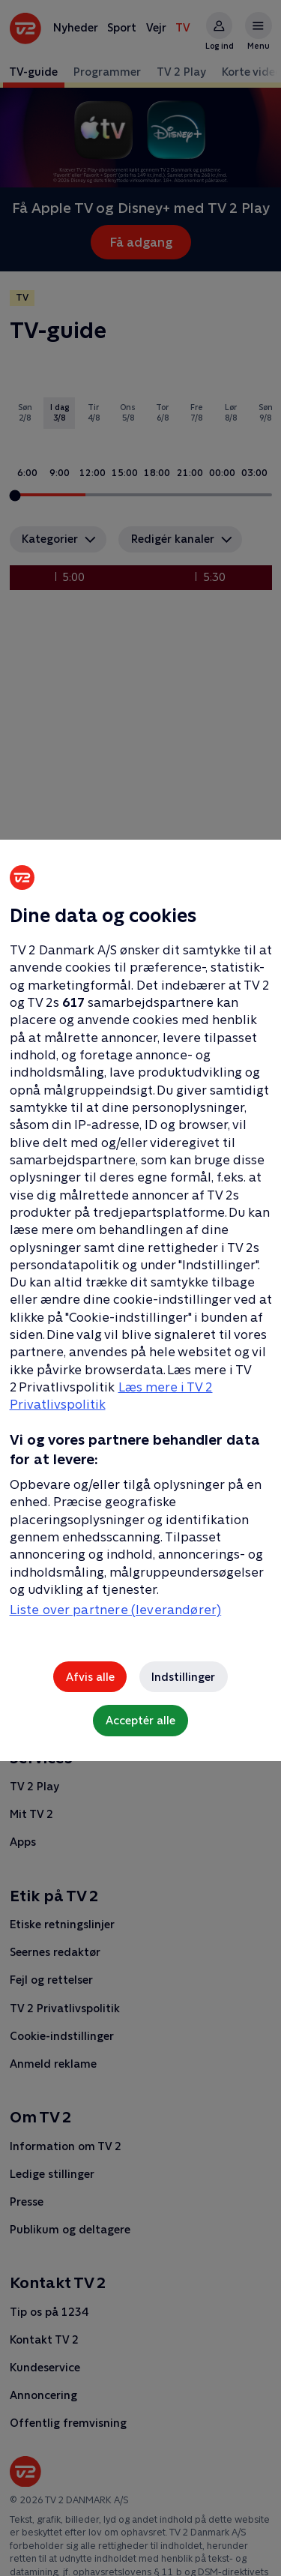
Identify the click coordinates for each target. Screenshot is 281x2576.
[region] (140, 1288)
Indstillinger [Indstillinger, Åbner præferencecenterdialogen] (183, 1676)
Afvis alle (90, 1676)
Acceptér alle (140, 1720)
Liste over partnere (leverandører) (116, 1609)
